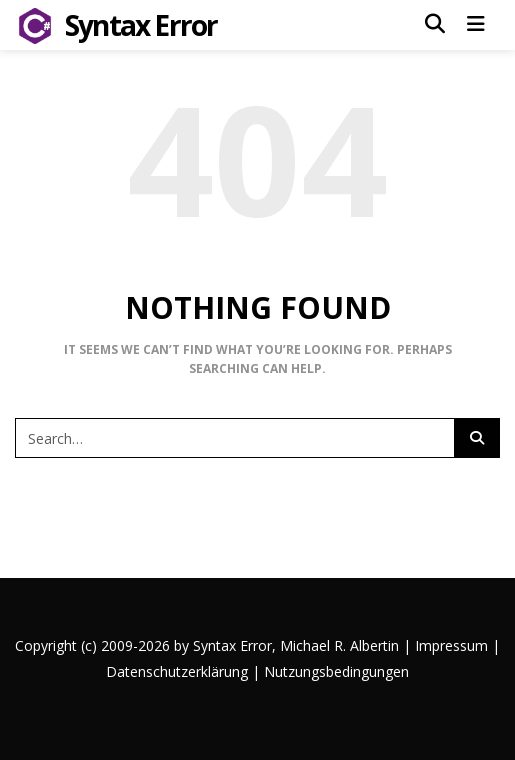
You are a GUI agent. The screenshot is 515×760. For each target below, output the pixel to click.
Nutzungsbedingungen (336, 671)
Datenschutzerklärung (177, 671)
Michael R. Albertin (341, 645)
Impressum (451, 645)
